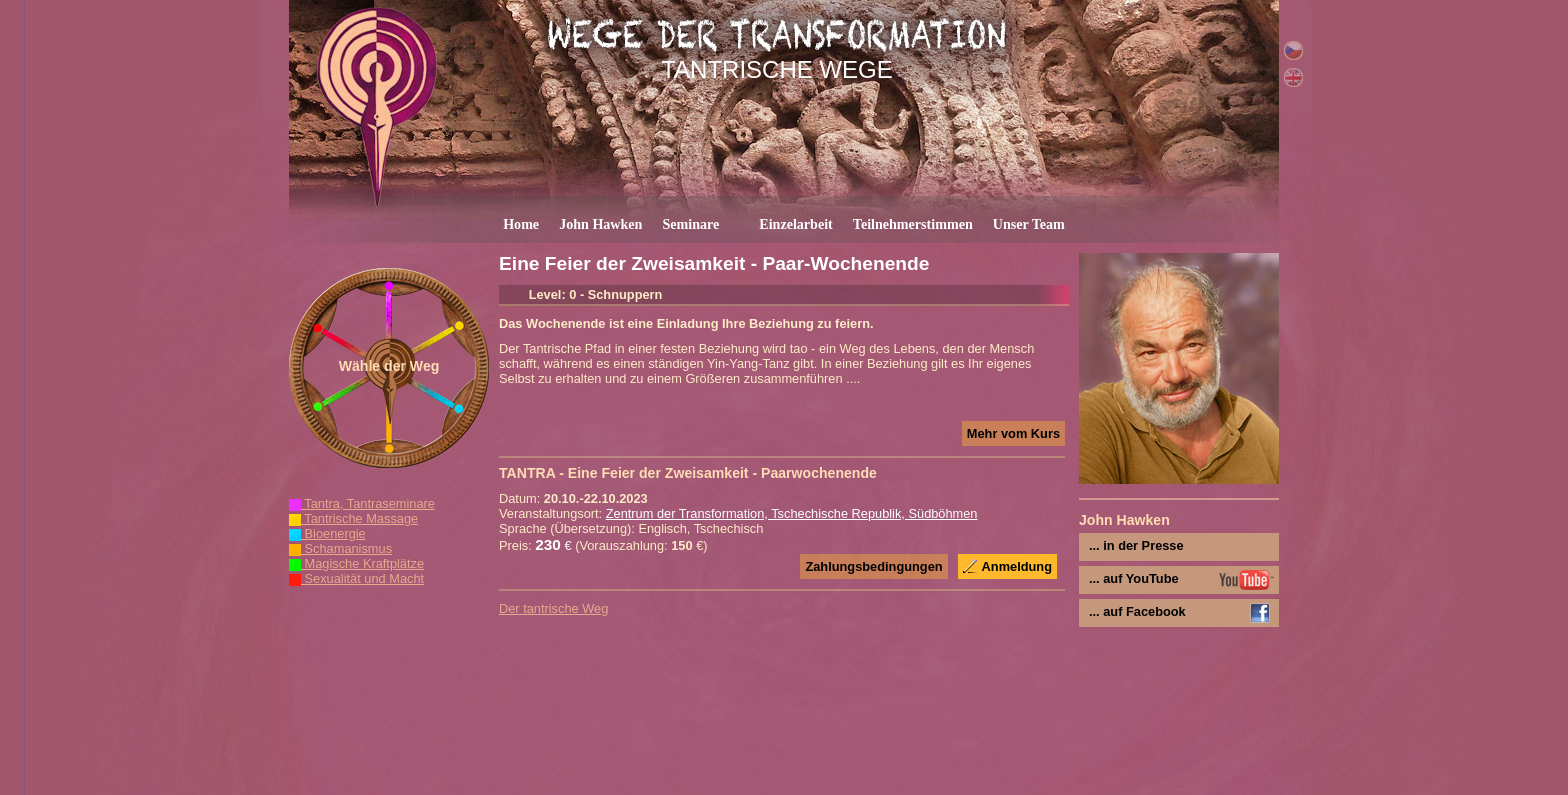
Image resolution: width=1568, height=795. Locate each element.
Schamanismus (340, 548)
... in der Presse (1136, 545)
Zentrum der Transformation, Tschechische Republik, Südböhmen (792, 513)
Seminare (690, 224)
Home (521, 224)
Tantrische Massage (353, 518)
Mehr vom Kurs (1013, 433)
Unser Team (1029, 224)
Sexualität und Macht (356, 578)
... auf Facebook (1137, 611)
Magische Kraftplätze (356, 563)
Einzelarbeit (796, 224)
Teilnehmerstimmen (913, 224)
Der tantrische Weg (553, 608)
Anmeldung (1017, 566)
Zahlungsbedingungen (873, 566)
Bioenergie (327, 533)
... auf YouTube (1134, 578)
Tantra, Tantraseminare (362, 503)
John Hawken (600, 224)
